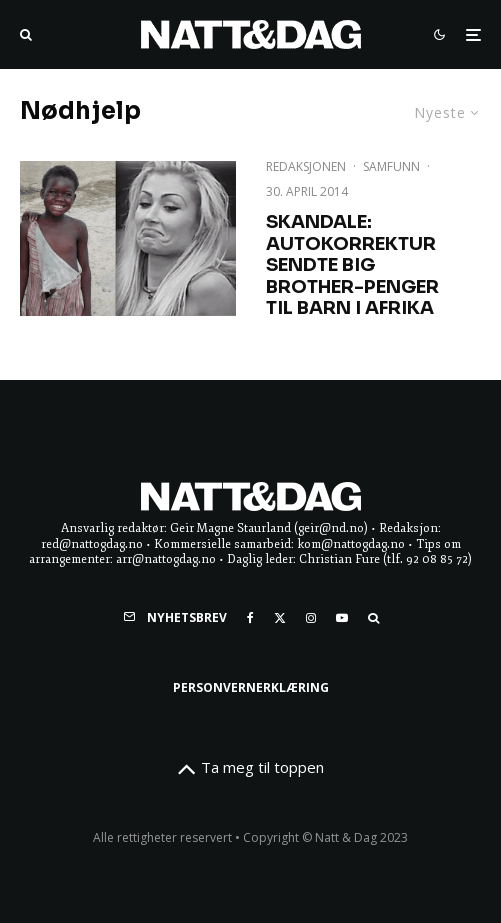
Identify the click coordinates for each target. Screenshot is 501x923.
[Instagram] (311, 618)
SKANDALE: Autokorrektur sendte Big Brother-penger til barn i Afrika (352, 265)
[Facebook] (250, 618)
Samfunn (391, 166)
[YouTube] (342, 618)
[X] (280, 618)
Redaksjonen (306, 166)
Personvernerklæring (251, 687)
